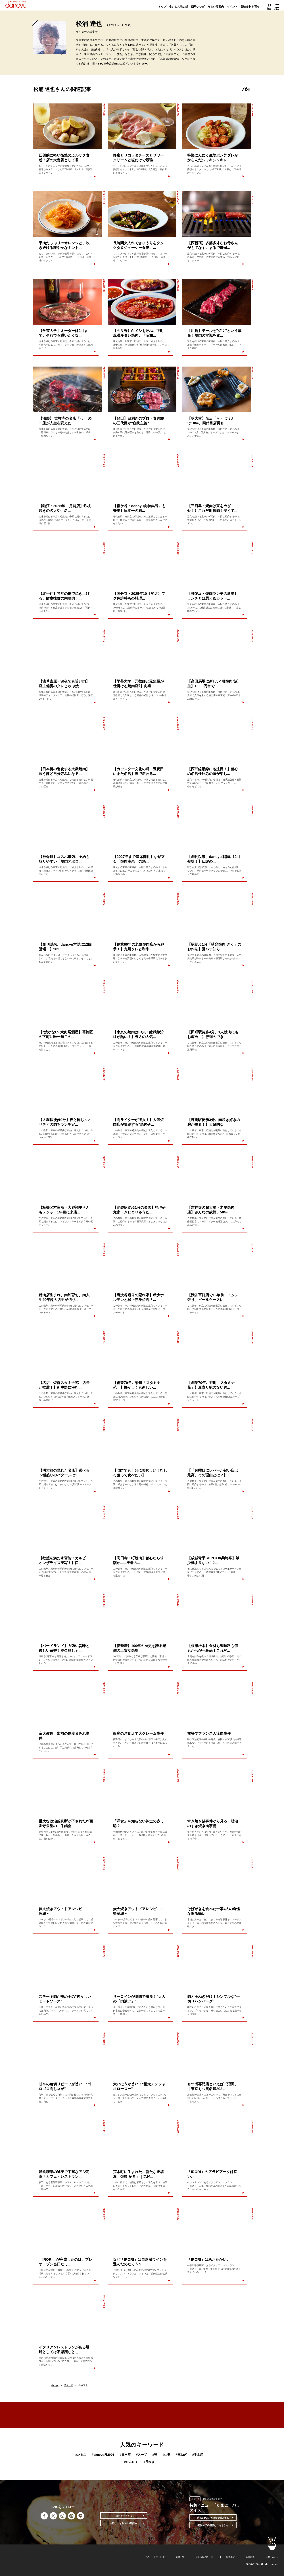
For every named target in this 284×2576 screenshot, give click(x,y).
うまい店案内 (216, 6)
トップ (162, 6)
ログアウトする (124, 2515)
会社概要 (250, 2557)
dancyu (55, 2385)
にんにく (131, 2462)
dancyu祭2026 (103, 2454)
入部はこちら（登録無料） (124, 2523)
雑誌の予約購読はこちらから (213, 2525)
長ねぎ (149, 2462)
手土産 (197, 2454)
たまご (80, 2454)
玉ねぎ (181, 2454)
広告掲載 (230, 2557)
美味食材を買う (250, 6)
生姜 (166, 2454)
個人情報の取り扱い (205, 2557)
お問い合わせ (272, 2557)
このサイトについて (155, 2557)
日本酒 (125, 2454)
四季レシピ (198, 6)
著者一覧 (68, 2385)
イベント (232, 6)
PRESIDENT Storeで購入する (213, 2517)
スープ (141, 2454)
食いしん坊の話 (178, 6)
